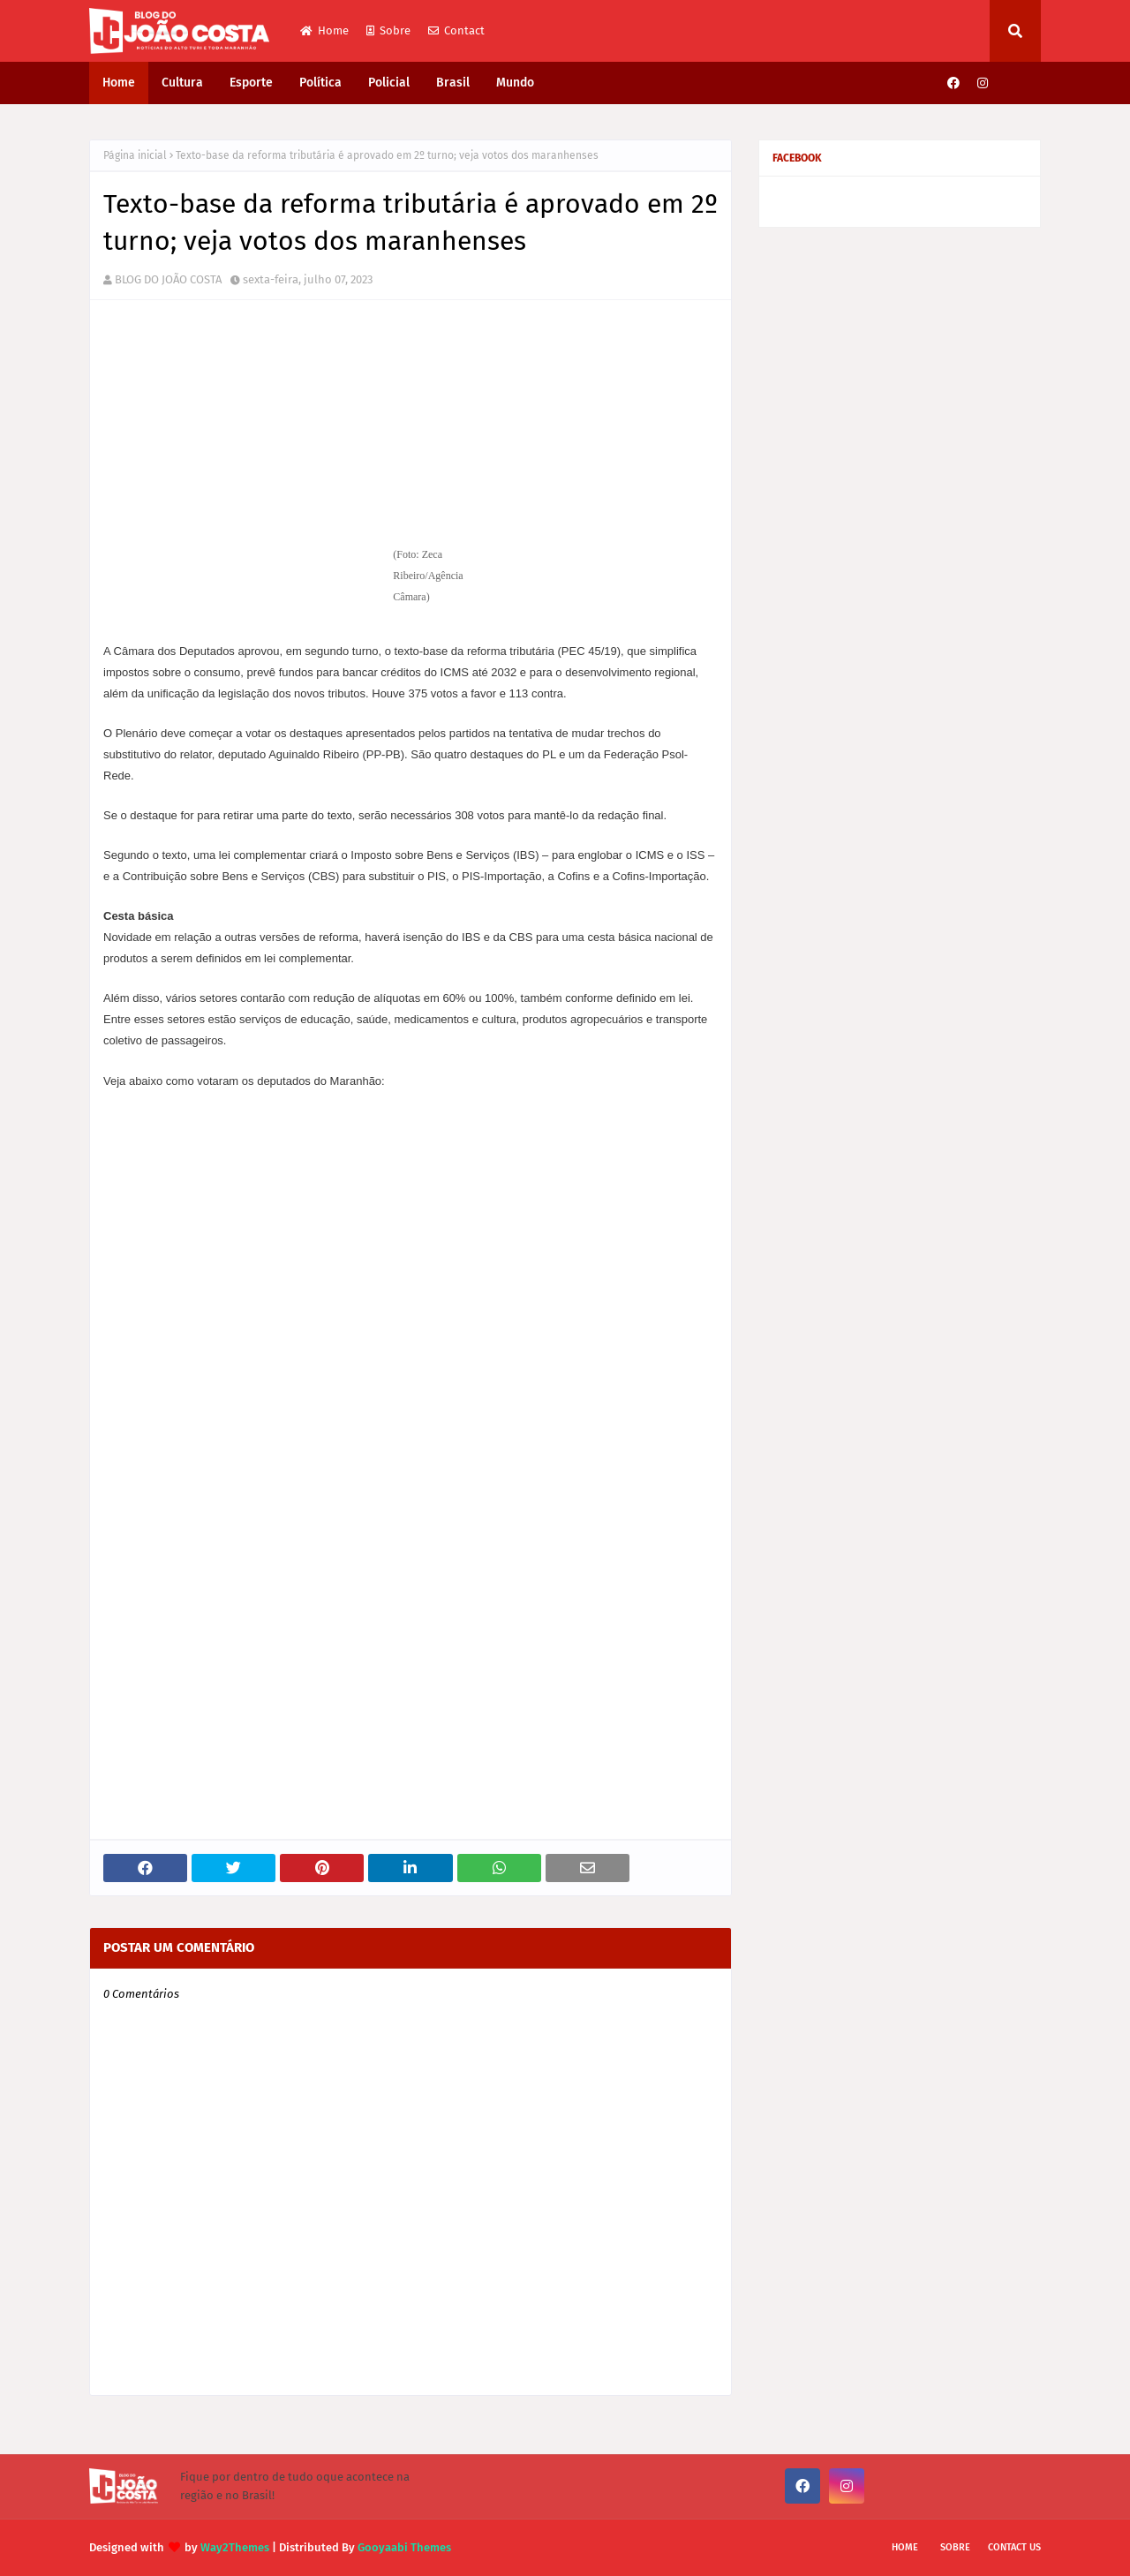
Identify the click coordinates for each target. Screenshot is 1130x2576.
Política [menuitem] (320, 82)
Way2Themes (234, 2547)
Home (324, 30)
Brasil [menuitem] (453, 82)
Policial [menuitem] (389, 82)
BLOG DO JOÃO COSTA (168, 279)
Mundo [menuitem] (515, 82)
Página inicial (135, 155)
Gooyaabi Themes (404, 2547)
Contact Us (1014, 2547)
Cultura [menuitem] (182, 82)
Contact (456, 30)
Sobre (388, 30)
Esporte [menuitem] (251, 82)
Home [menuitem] (118, 82)
